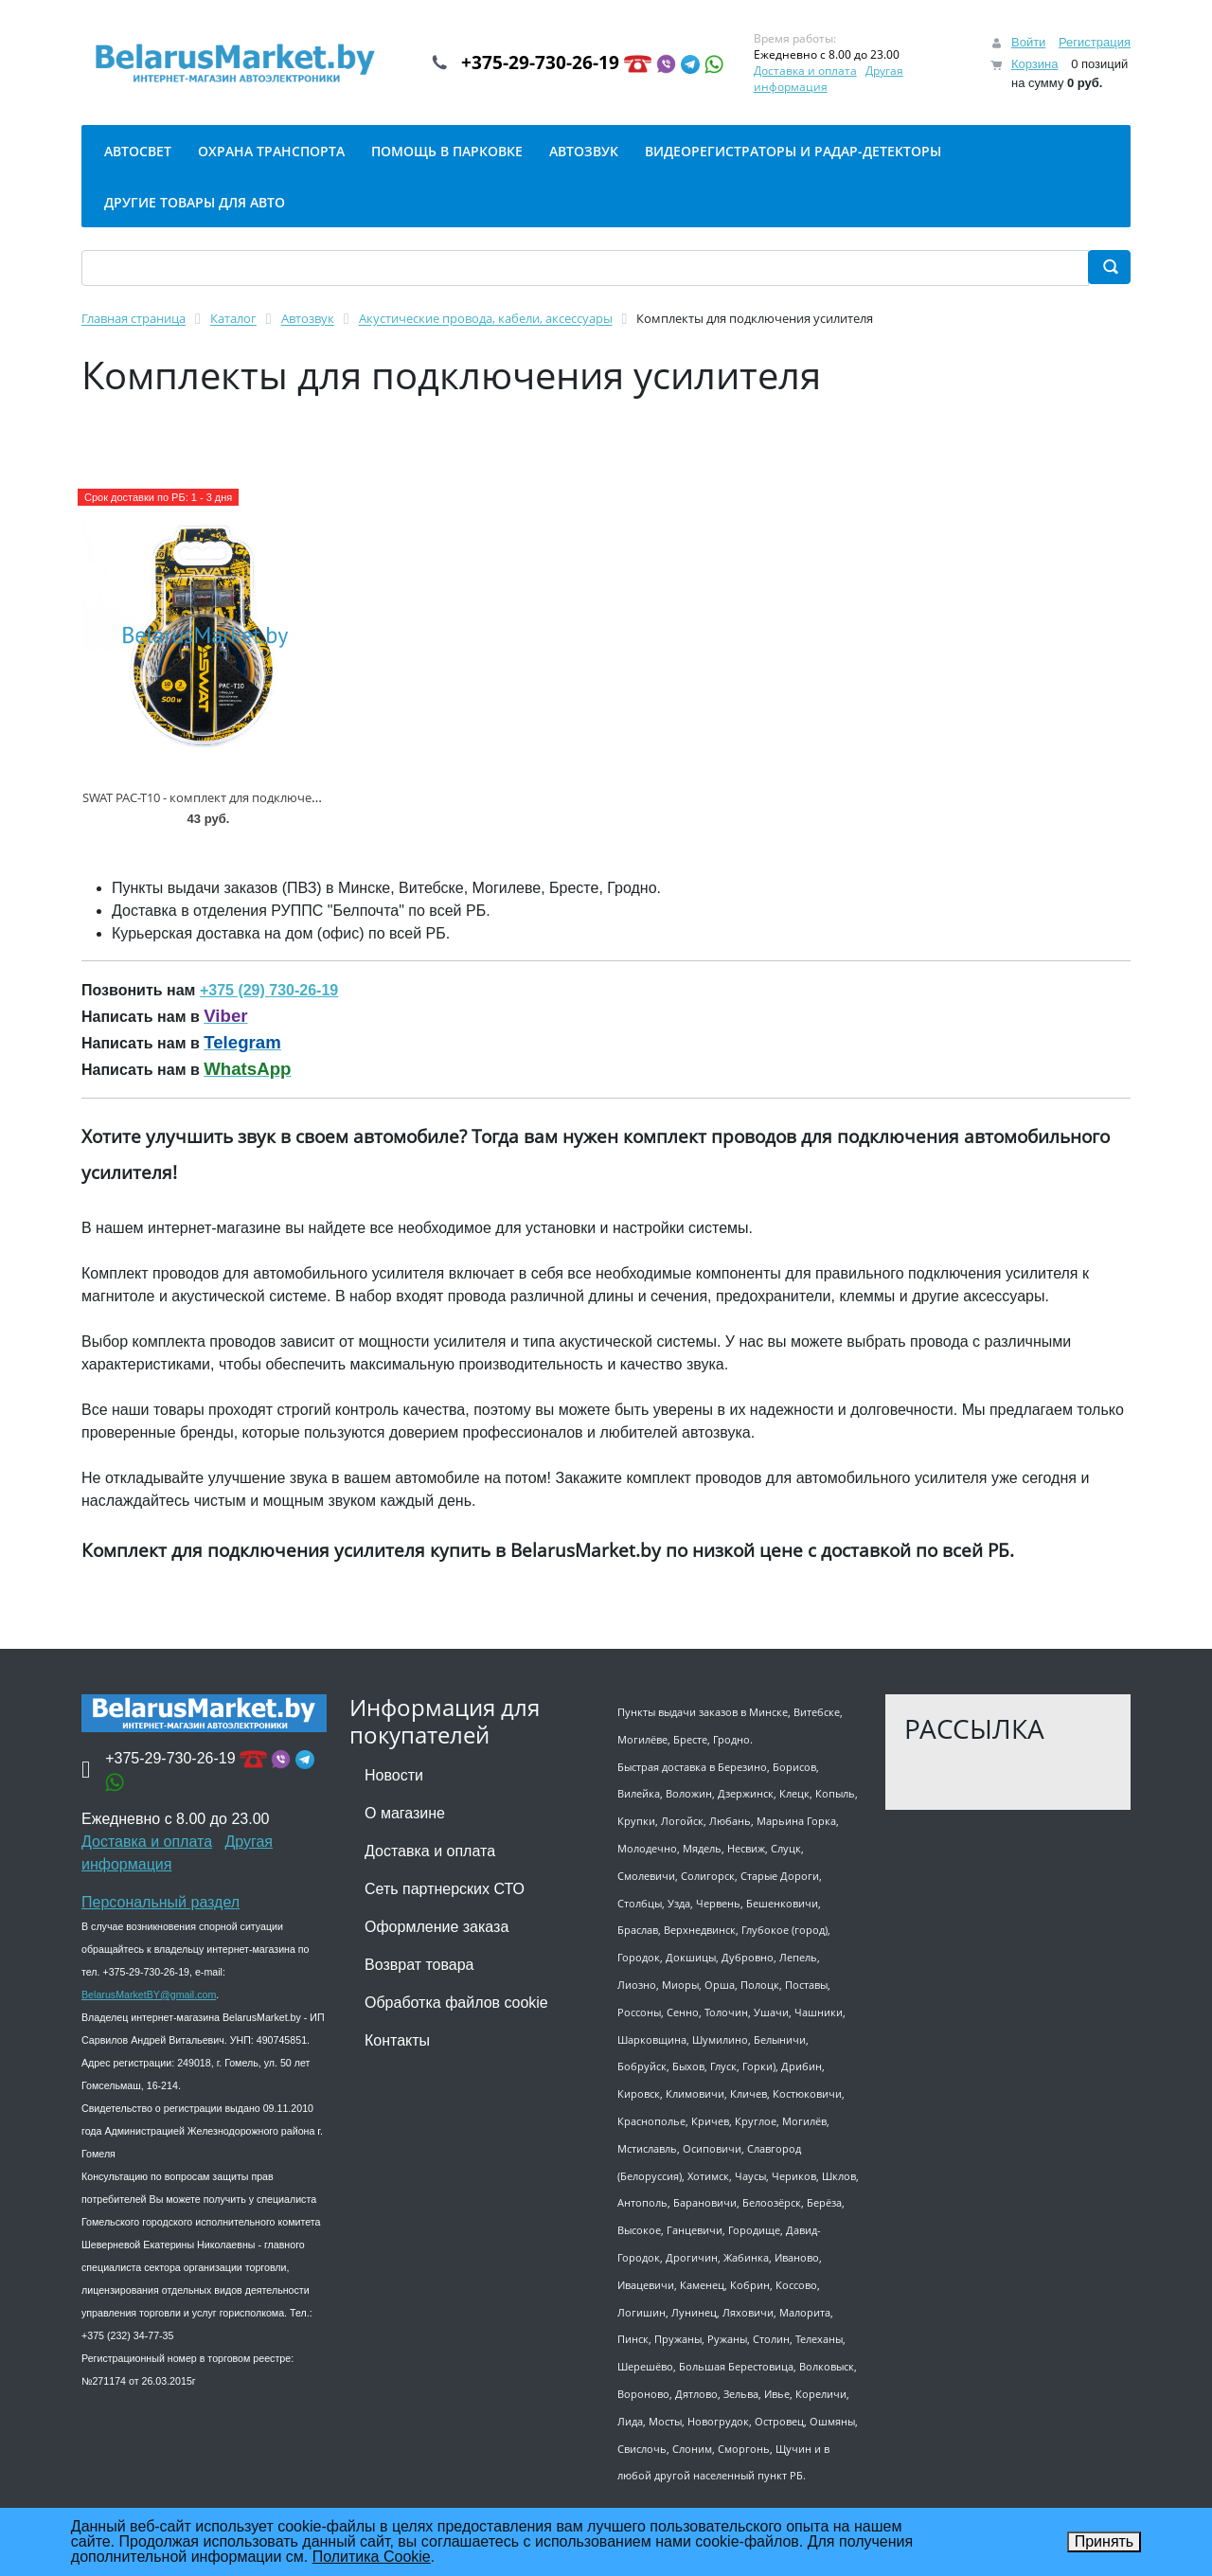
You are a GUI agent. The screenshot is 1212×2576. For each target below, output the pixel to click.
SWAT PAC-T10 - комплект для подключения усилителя (239, 797)
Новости (394, 1775)
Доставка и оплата (821, 71)
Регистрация (1095, 42)
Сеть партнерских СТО (445, 1889)
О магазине (405, 1813)
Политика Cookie (371, 2557)
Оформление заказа (436, 1927)
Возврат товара (419, 1965)
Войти (1028, 42)
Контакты (397, 2040)
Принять (1104, 2541)
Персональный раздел (160, 1902)
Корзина (1035, 64)
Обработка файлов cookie (456, 2003)
